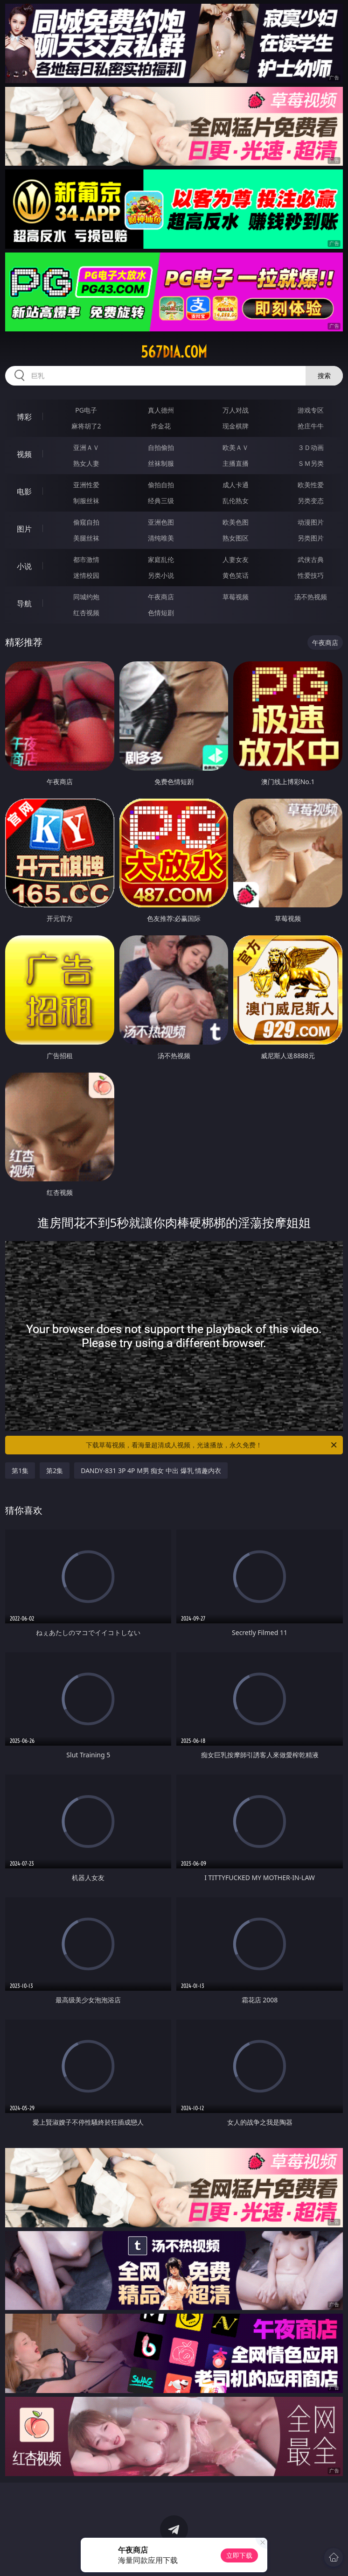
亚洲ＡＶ (86, 447)
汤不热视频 (310, 596)
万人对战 (236, 410)
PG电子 (86, 410)
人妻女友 (236, 559)
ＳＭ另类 (311, 463)
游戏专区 (311, 410)
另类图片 (311, 537)
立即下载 (239, 2555)
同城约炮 (86, 596)
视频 (24, 454)
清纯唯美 (161, 537)
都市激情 (86, 559)
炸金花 (161, 425)
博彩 (24, 417)
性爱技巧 (311, 575)
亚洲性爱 (86, 484)
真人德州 (161, 410)
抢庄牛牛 (311, 425)
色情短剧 (161, 612)
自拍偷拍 (161, 447)
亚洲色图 (161, 522)
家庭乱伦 (161, 559)
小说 (24, 566)
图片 (24, 529)
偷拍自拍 (161, 484)
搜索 (324, 375)
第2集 (54, 1470)
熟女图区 (236, 537)
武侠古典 (311, 559)
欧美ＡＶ (236, 447)
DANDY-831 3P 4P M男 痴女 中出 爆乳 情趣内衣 (151, 1470)
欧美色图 (236, 522)
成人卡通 (236, 484)
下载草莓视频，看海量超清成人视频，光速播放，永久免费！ (212, 1445)
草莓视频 (236, 596)
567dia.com (174, 352)
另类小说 (161, 575)
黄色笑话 (236, 575)
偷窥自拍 (86, 522)
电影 (24, 491)
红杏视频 (86, 612)
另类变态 (311, 500)
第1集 (20, 1470)
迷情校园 (86, 575)
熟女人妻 (86, 463)
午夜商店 (161, 596)
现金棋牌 (236, 425)
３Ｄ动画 (311, 447)
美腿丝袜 (86, 537)
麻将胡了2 (86, 425)
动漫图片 (311, 522)
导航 (24, 603)
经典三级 (161, 500)
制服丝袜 (86, 500)
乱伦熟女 (236, 500)
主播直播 (236, 463)
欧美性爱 (311, 484)
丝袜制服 (161, 463)
